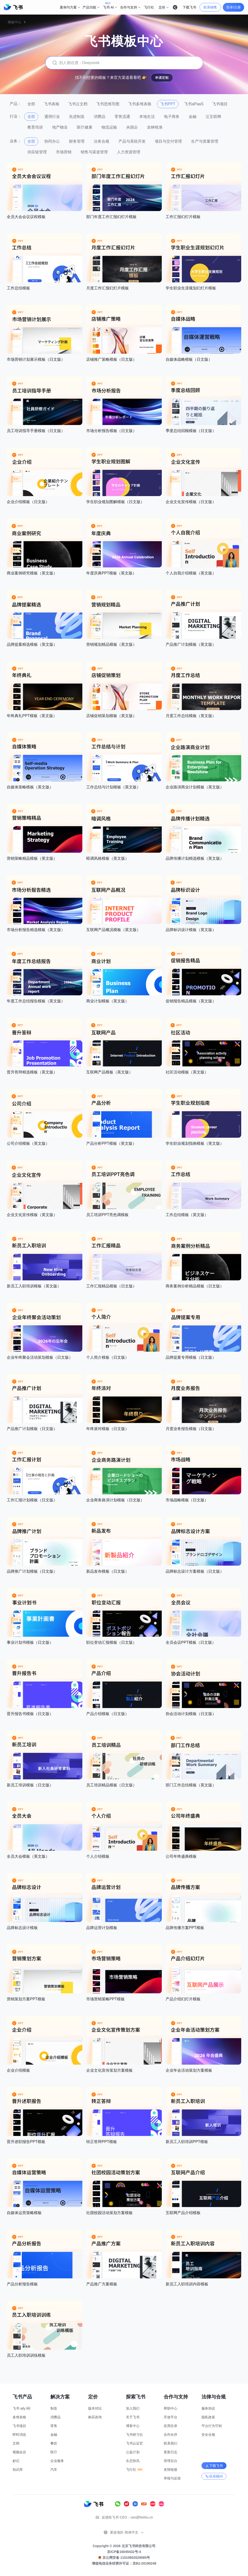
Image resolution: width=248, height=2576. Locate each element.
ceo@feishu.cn (142, 2517)
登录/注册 (233, 7)
